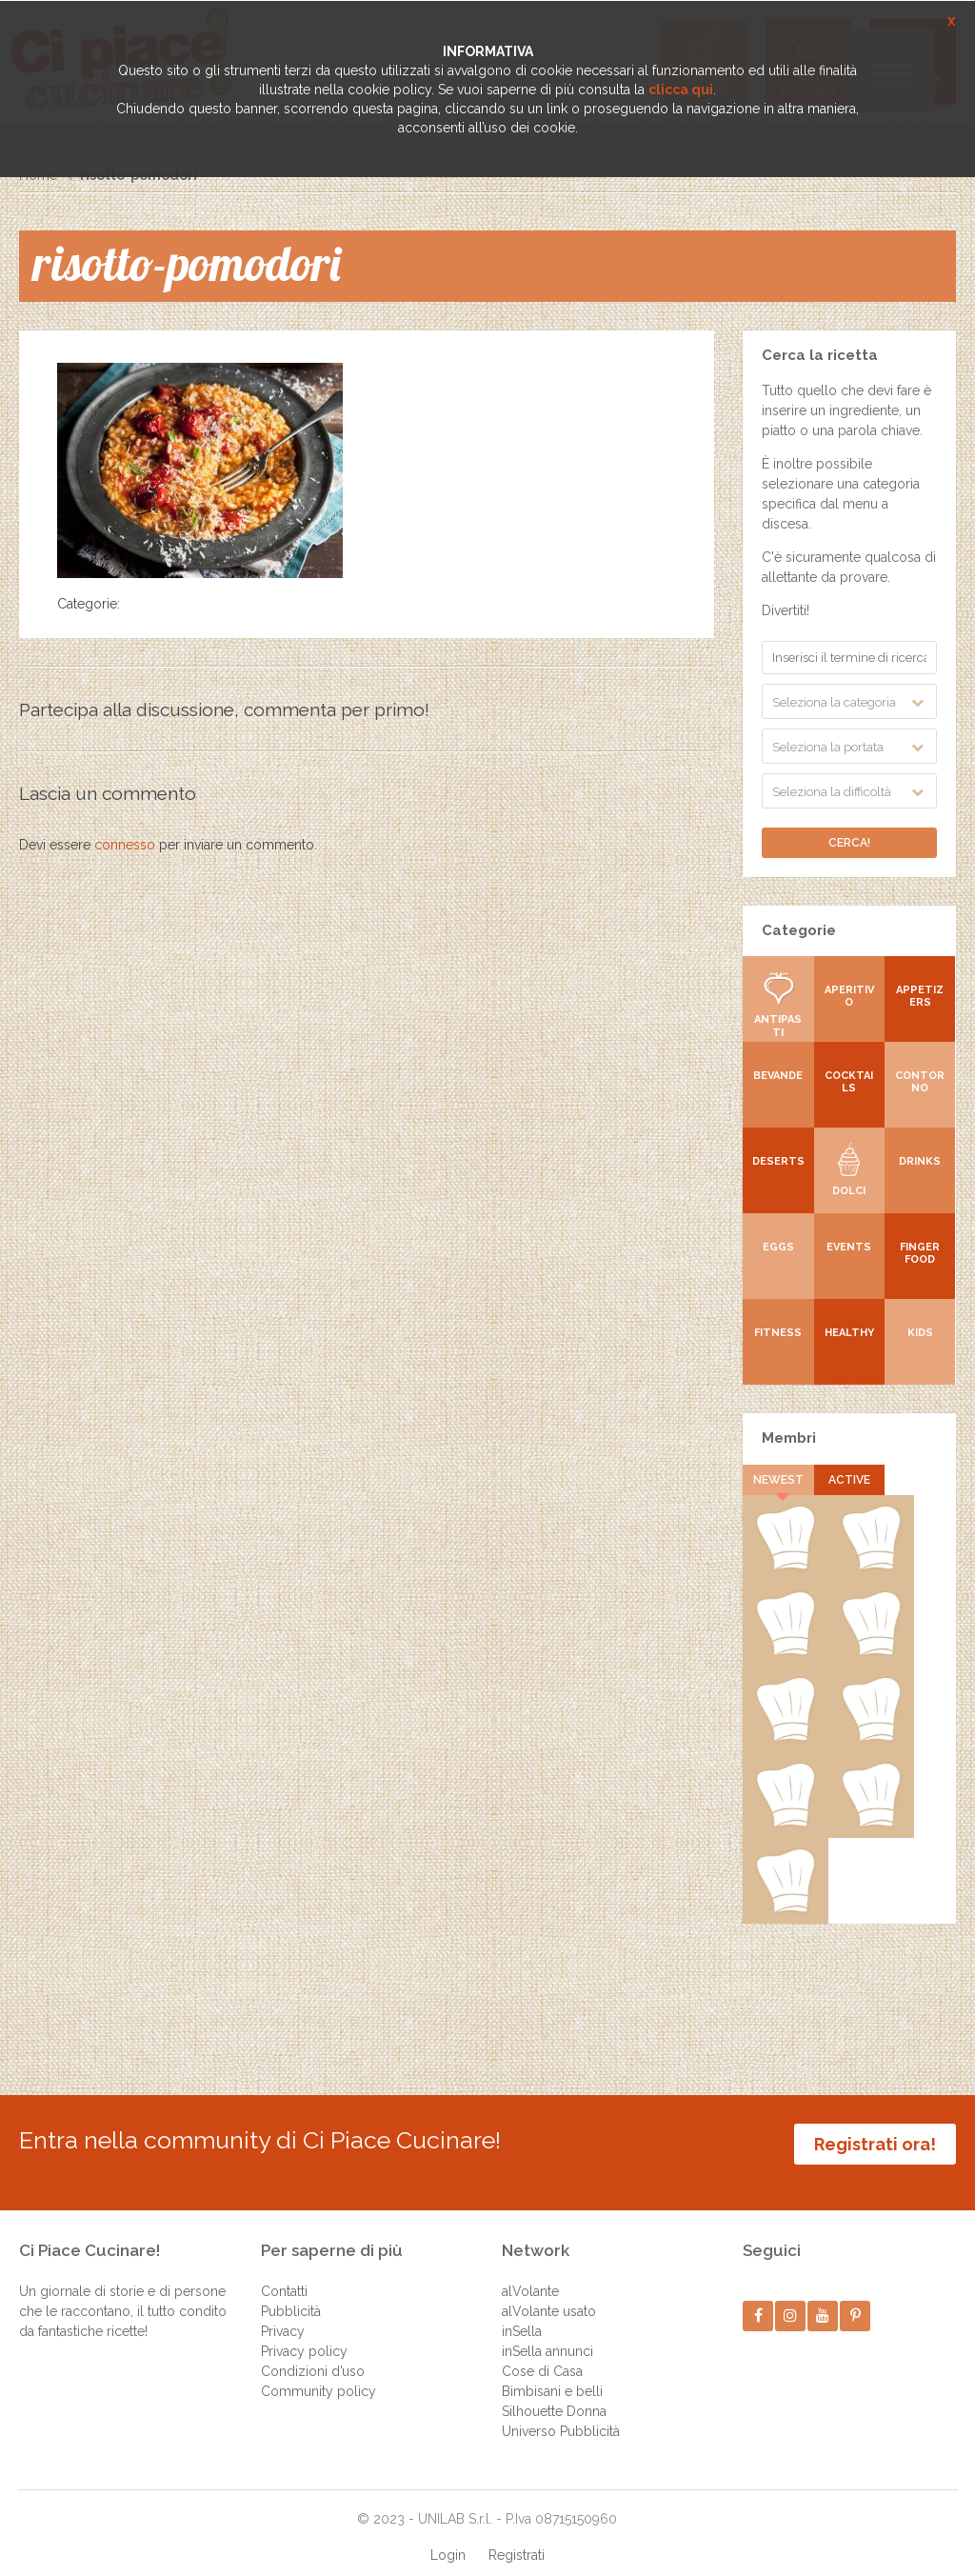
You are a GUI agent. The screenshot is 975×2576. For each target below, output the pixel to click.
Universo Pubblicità (561, 2413)
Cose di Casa (542, 2353)
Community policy (318, 2373)
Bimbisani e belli (552, 2373)
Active (849, 1480)
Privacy (283, 2313)
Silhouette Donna (554, 2393)
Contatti (284, 2273)
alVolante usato (549, 2293)
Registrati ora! (875, 2144)
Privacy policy (304, 2333)
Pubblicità (291, 2293)
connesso (124, 844)
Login (448, 2537)
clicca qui (680, 89)
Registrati (516, 2537)
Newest (778, 1480)
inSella (522, 2313)
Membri (789, 1438)
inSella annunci (547, 2333)
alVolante (530, 2273)
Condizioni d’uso (313, 2353)
